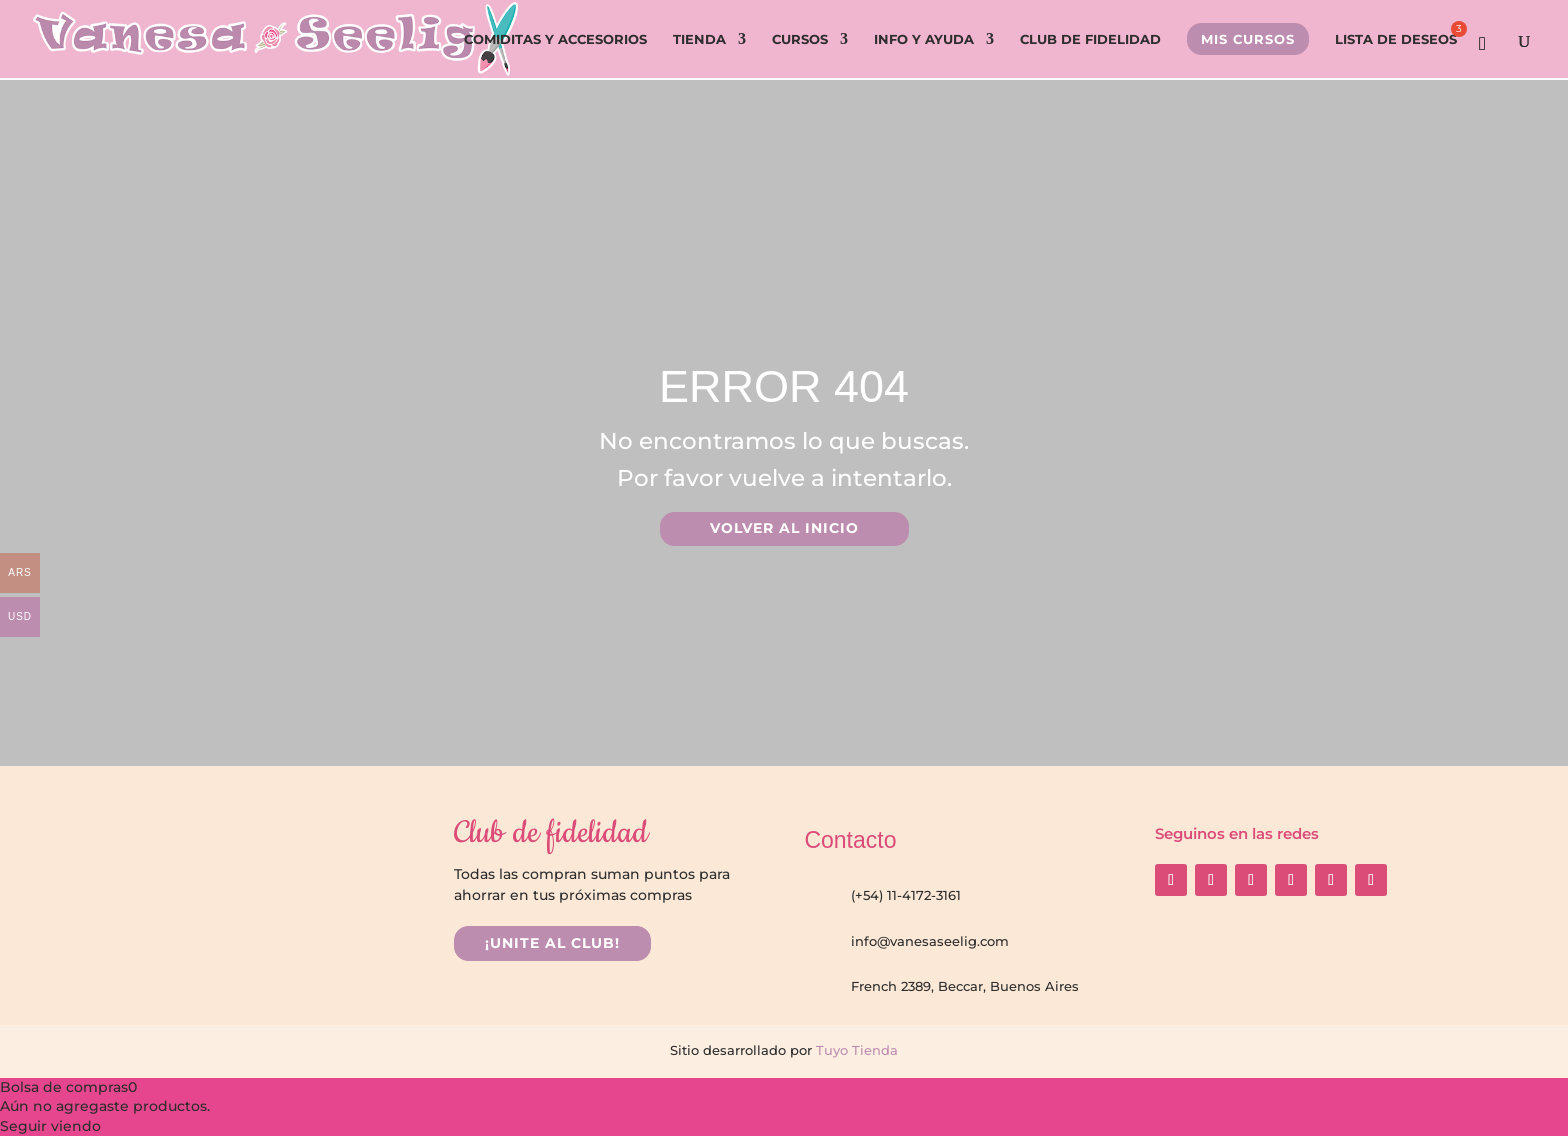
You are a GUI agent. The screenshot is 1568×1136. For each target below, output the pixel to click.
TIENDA (699, 39)
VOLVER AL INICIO (784, 528)
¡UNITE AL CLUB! (552, 943)
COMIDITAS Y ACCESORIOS (555, 39)
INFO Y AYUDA (924, 39)
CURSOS (800, 39)
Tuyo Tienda (855, 1050)
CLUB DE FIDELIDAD (1090, 39)
